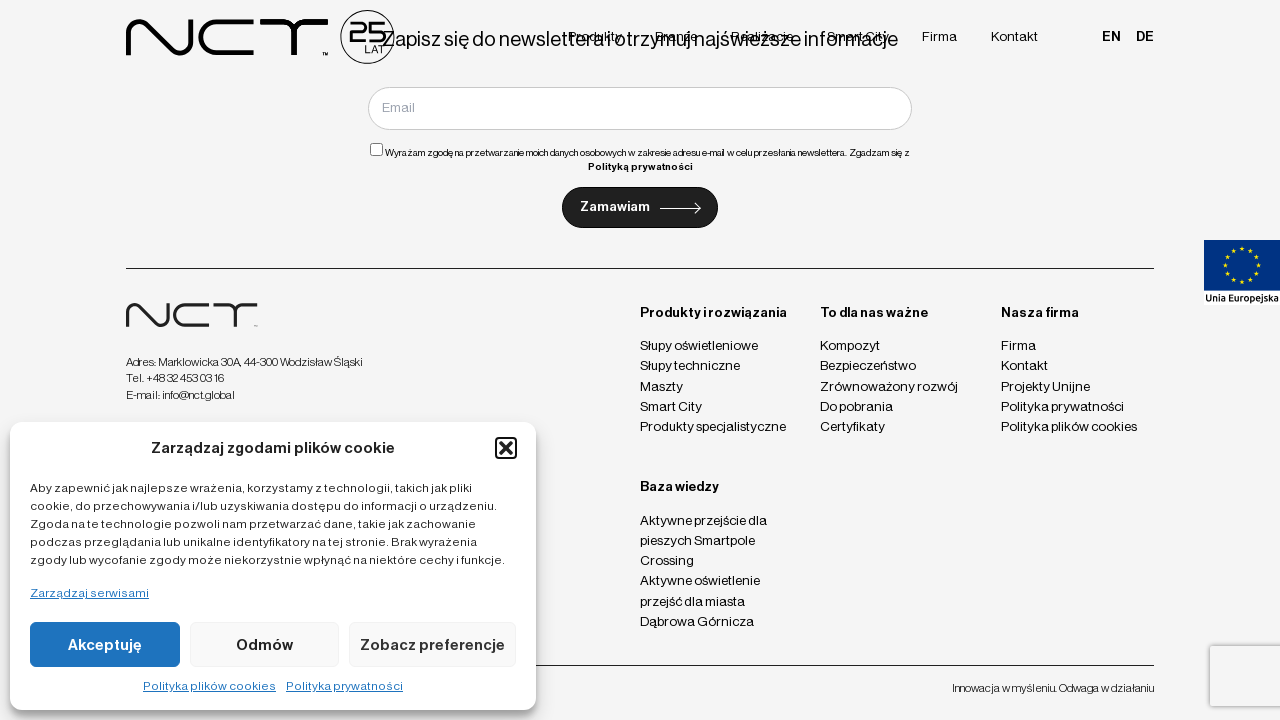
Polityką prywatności (640, 167)
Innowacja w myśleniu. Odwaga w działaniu (1053, 688)
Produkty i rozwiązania (713, 312)
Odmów (264, 645)
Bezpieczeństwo (868, 365)
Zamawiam (615, 206)
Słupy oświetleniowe (699, 345)
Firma (939, 36)
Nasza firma (1040, 312)
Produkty (595, 36)
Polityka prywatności (344, 686)
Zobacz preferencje (432, 645)
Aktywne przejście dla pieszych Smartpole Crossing (703, 540)
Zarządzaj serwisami (89, 593)
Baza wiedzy (679, 486)
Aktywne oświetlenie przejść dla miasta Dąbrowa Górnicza (700, 600)
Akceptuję (105, 645)
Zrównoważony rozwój (889, 386)
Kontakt (1014, 36)
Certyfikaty (852, 426)
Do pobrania (856, 406)
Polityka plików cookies (209, 686)
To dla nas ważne (874, 312)
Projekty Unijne (1045, 386)
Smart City (858, 36)
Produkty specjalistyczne (713, 426)
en (1111, 36)
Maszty (661, 386)
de (1145, 36)
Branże (676, 36)
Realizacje (762, 36)
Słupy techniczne (690, 365)
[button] (506, 448)
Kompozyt (850, 345)
